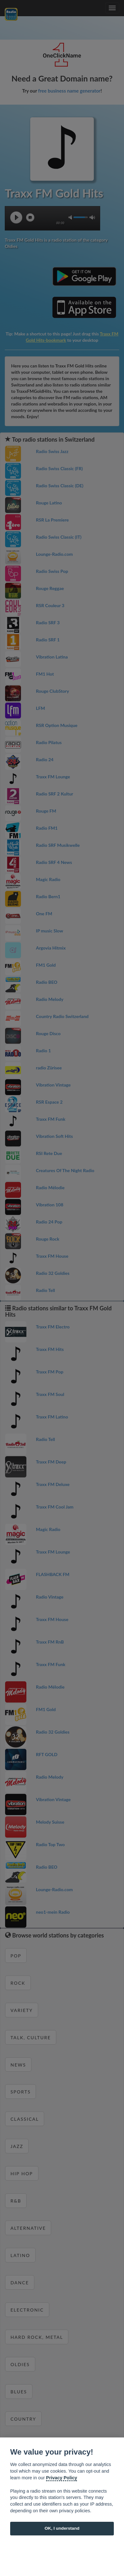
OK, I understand (62, 2528)
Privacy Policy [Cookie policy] (61, 2477)
